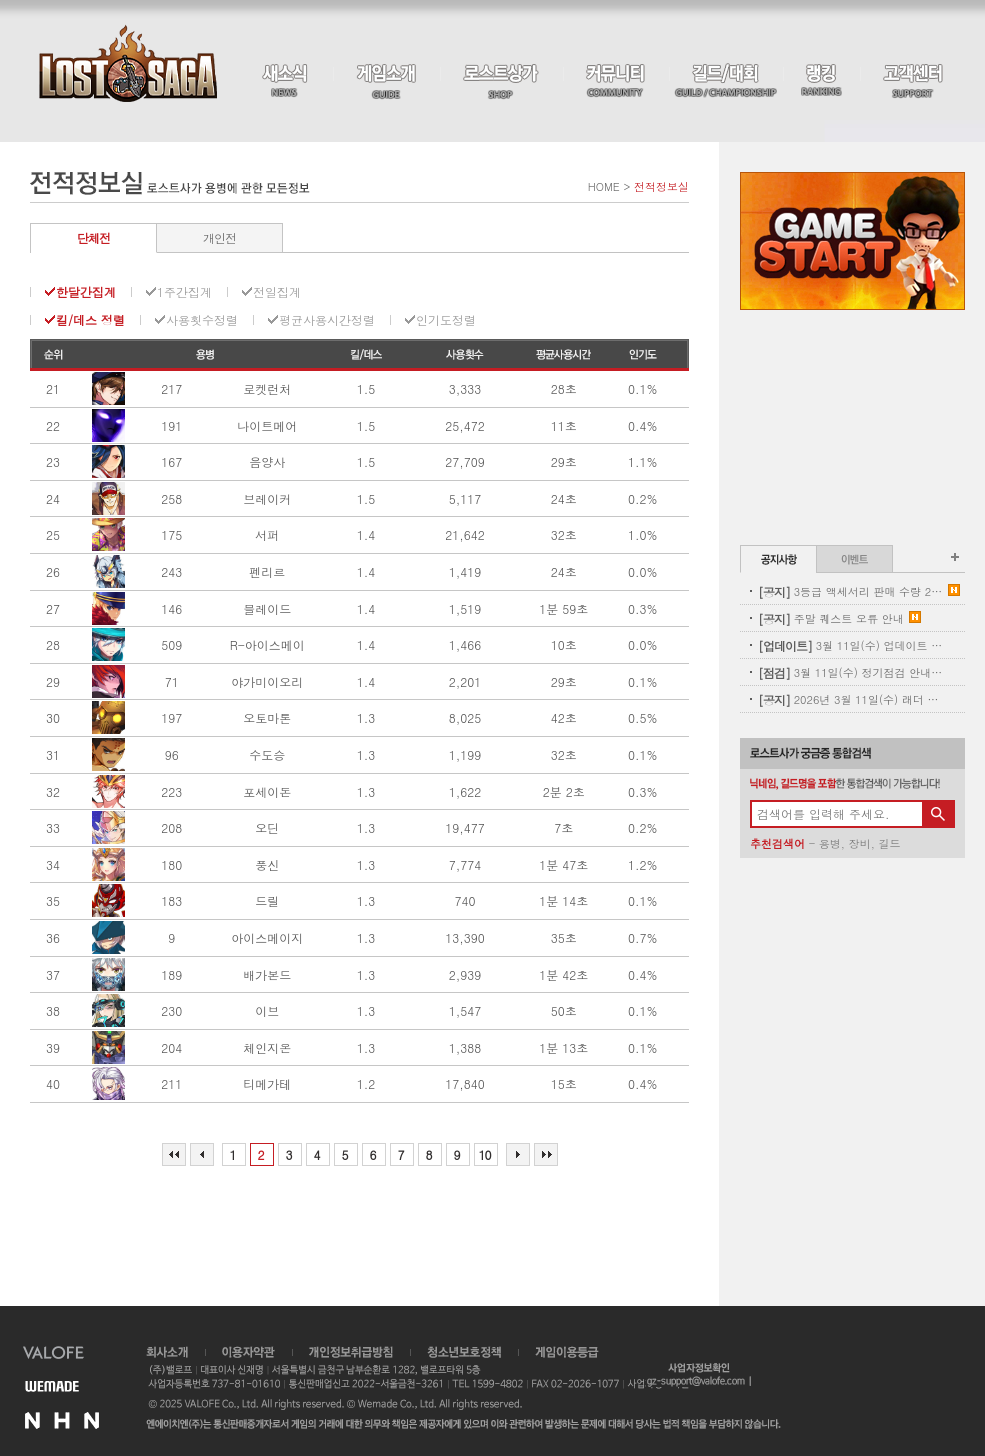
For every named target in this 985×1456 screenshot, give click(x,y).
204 (171, 1048)
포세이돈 (267, 792)
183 (171, 901)
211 (171, 1084)
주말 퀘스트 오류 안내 (831, 618)
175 (171, 535)
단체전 (93, 237)
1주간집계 (184, 291)
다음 (518, 1154)
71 (172, 682)
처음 (174, 1154)
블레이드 (267, 609)
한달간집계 (86, 291)
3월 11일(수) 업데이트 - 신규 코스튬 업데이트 (850, 645)
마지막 (546, 1154)
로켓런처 (267, 389)
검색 (938, 814)
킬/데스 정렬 (90, 319)
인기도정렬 (446, 319)
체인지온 (267, 1048)
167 (171, 462)
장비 (860, 843)
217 (171, 389)
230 (171, 1011)
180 (171, 865)
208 (171, 828)
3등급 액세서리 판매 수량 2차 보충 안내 (850, 591)
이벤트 (854, 559)
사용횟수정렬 (202, 319)
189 (171, 975)
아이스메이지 (267, 938)
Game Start (852, 241)
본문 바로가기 (0, 0)
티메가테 (267, 1084)
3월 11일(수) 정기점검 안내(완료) (850, 672)
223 (171, 792)
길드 (889, 843)
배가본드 (267, 975)
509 (171, 645)
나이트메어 (267, 426)
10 (485, 1154)
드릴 (267, 901)
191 (171, 426)
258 (171, 499)
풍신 (267, 865)
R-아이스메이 (267, 645)
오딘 (267, 828)
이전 (202, 1154)
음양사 (267, 462)
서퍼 (267, 535)
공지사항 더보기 (955, 557)
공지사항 (778, 559)
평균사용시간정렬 (327, 319)
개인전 (219, 237)
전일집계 (277, 291)
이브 (267, 1011)
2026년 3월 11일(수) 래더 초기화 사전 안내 (850, 699)
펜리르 (267, 572)
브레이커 (267, 499)
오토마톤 (267, 718)
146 (171, 609)
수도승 (267, 755)
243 (171, 572)
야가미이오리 (267, 682)
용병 (830, 843)
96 (172, 755)
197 (171, 718)
